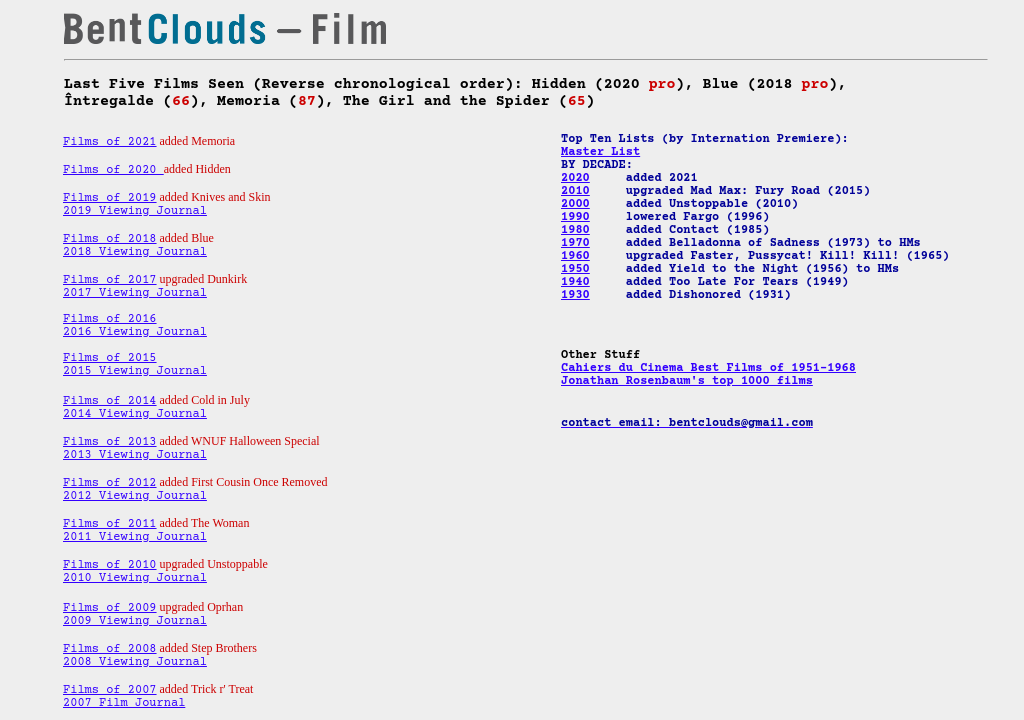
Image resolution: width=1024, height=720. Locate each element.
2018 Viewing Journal (135, 252)
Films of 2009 (110, 608)
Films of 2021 (110, 142)
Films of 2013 (110, 442)
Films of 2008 (110, 649)
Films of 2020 (113, 170)
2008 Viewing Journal (135, 662)
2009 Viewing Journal (135, 621)
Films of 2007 (110, 690)
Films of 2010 (110, 565)
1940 (575, 282)
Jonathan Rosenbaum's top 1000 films (687, 381)
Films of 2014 (110, 401)
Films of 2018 (110, 239)
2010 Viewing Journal (135, 578)
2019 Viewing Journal (135, 211)
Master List (600, 152)
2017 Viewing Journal (135, 293)
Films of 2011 (110, 524)
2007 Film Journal (124, 703)
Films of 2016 (110, 319)
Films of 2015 (110, 358)
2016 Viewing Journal (135, 332)
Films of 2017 (110, 280)
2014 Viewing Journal (135, 414)
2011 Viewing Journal (135, 537)
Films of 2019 (110, 198)
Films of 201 (106, 483)
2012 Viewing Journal (135, 496)
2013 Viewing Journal (135, 455)
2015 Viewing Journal (135, 371)
